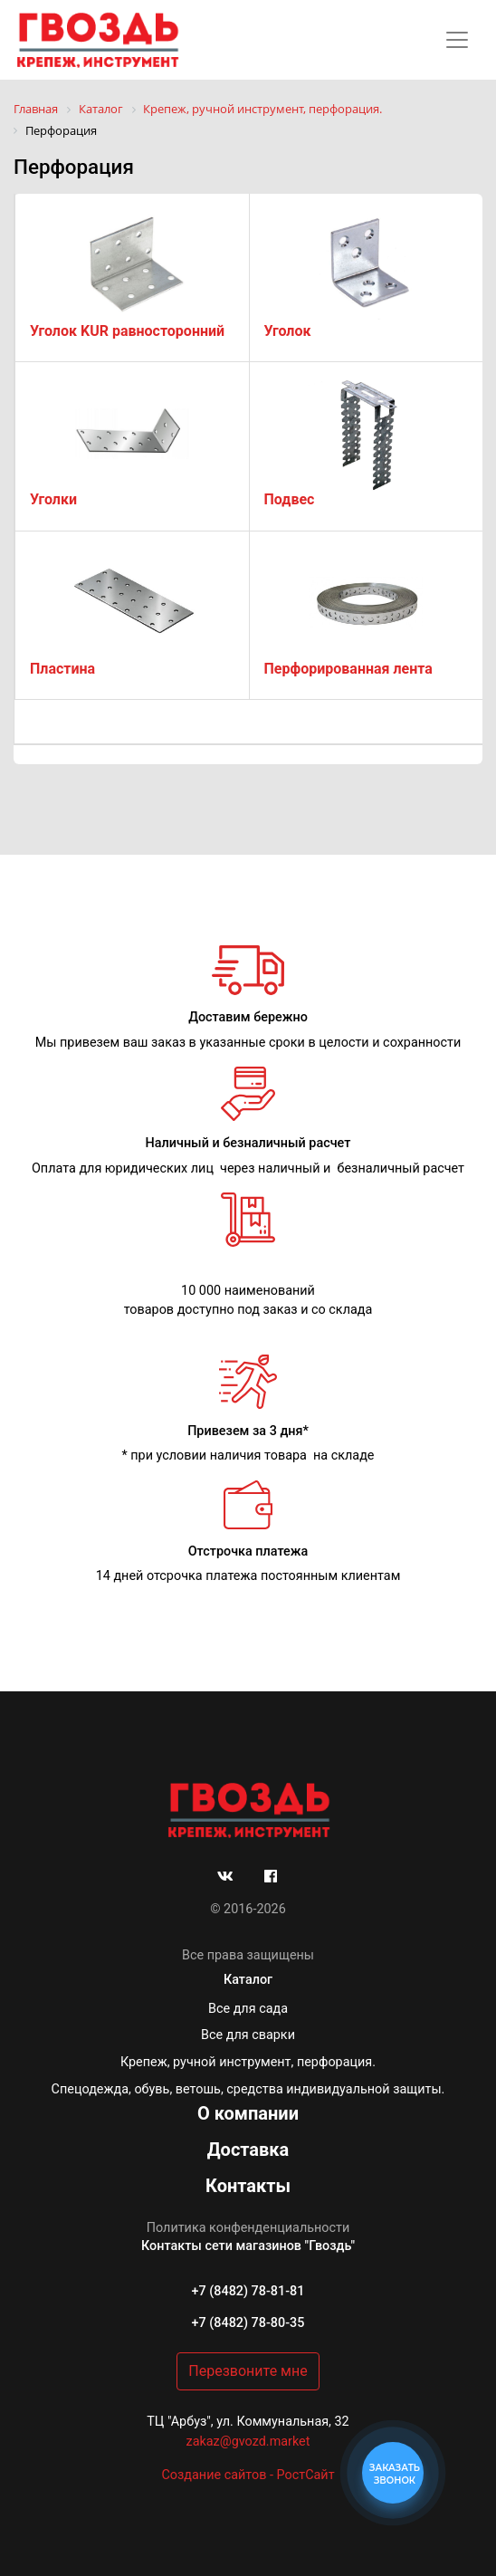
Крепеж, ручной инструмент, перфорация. (248, 2062)
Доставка (248, 2149)
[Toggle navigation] (457, 40)
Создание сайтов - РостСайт (247, 2475)
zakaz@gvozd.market (248, 2441)
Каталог (248, 1979)
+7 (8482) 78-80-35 (248, 2323)
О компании (248, 2113)
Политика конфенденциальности (248, 2228)
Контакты (248, 2186)
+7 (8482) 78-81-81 (248, 2291)
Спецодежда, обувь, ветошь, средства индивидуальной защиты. (248, 2089)
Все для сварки (248, 2035)
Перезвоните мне (247, 2371)
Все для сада (248, 2008)
